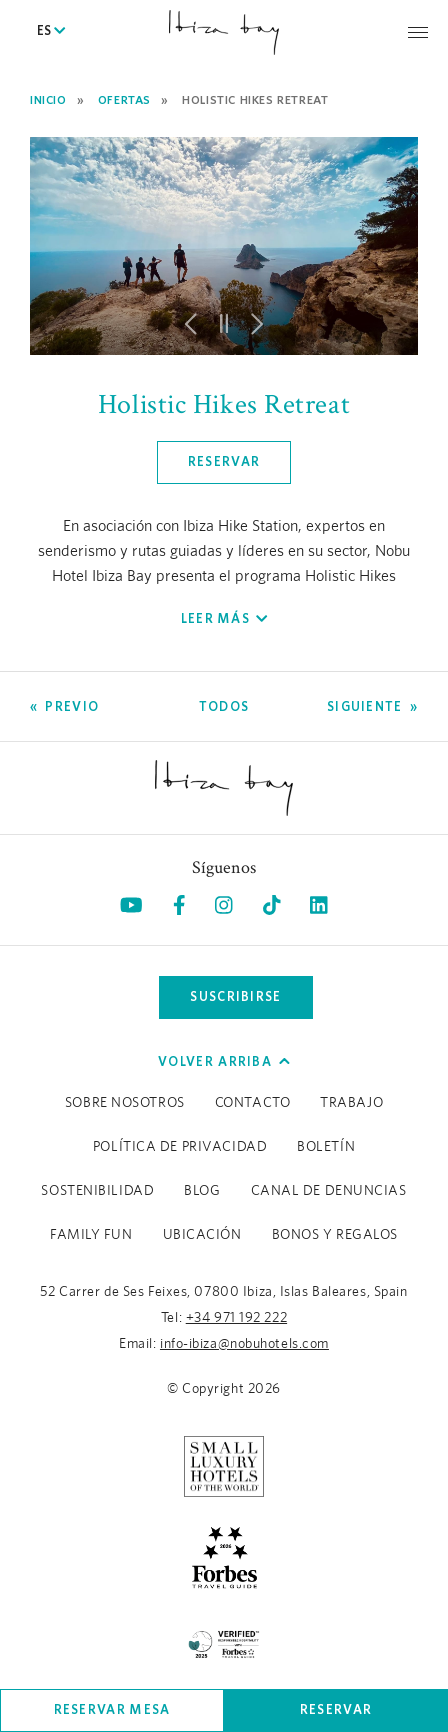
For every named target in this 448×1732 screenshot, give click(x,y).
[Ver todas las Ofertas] (224, 707)
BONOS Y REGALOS (335, 1235)
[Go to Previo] (64, 707)
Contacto (252, 1103)
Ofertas (124, 99)
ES (51, 32)
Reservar (336, 1709)
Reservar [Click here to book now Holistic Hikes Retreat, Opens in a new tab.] (224, 461)
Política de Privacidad (180, 1147)
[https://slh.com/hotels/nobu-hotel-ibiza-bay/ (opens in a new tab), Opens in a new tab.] (224, 1466)
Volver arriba (224, 1061)
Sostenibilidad (97, 1191)
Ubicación (202, 1235)
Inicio (48, 99)
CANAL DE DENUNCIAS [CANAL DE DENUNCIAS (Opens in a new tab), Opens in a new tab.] (329, 1191)
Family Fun (91, 1235)
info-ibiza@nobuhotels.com (244, 1344)
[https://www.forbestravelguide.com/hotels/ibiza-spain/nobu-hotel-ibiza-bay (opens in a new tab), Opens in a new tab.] (224, 1556)
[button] (191, 324)
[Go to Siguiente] (372, 707)
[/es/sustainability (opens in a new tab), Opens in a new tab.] (224, 1641)
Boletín (326, 1147)
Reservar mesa (112, 1709)
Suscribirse (235, 996)
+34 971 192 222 (236, 1318)
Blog (202, 1191)
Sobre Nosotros (125, 1103)
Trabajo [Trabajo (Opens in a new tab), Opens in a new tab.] (351, 1103)
